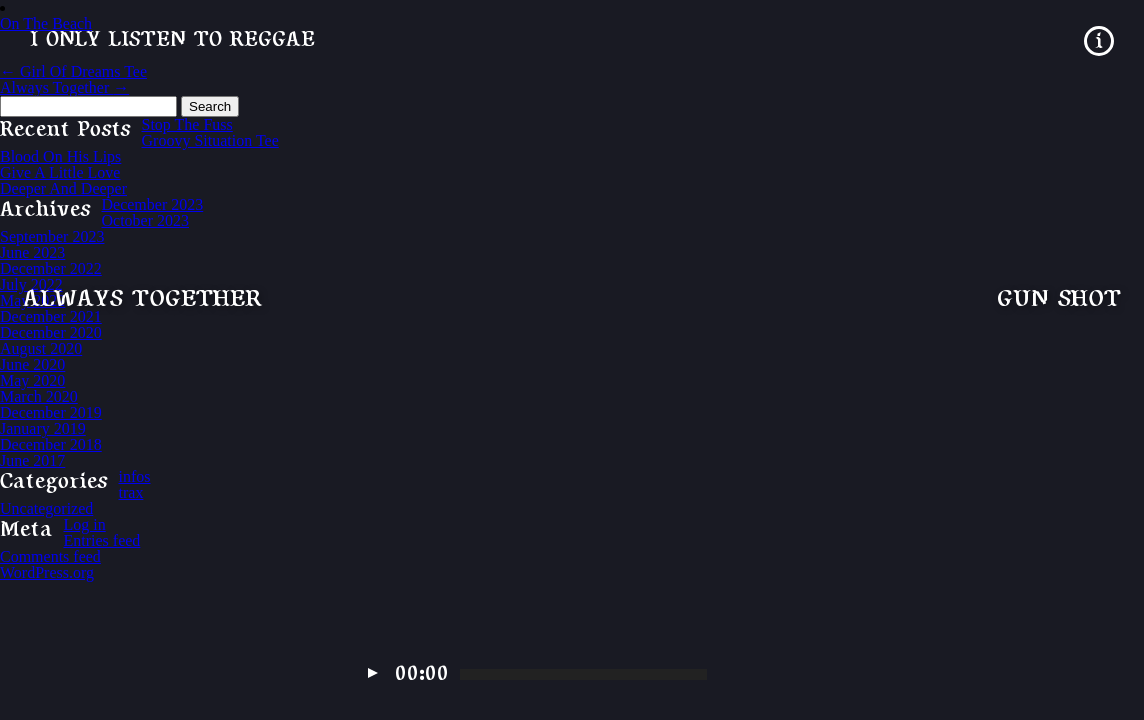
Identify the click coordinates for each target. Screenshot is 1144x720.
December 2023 (153, 204)
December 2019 (51, 412)
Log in (85, 524)
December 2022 (51, 268)
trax (131, 492)
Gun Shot (1059, 300)
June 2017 (32, 460)
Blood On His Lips (60, 156)
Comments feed (50, 556)
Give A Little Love (60, 172)
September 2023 (52, 236)
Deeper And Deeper (63, 188)
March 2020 (39, 396)
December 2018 (51, 444)
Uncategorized (46, 508)
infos (135, 476)
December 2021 (51, 316)
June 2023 (32, 252)
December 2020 (51, 332)
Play (373, 673)
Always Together (142, 300)
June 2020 (32, 364)
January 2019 (43, 428)
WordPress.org (47, 572)
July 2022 (31, 284)
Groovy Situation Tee (210, 140)
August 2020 (41, 348)
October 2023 (146, 220)
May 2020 (32, 380)
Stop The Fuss (187, 124)
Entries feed (102, 540)
